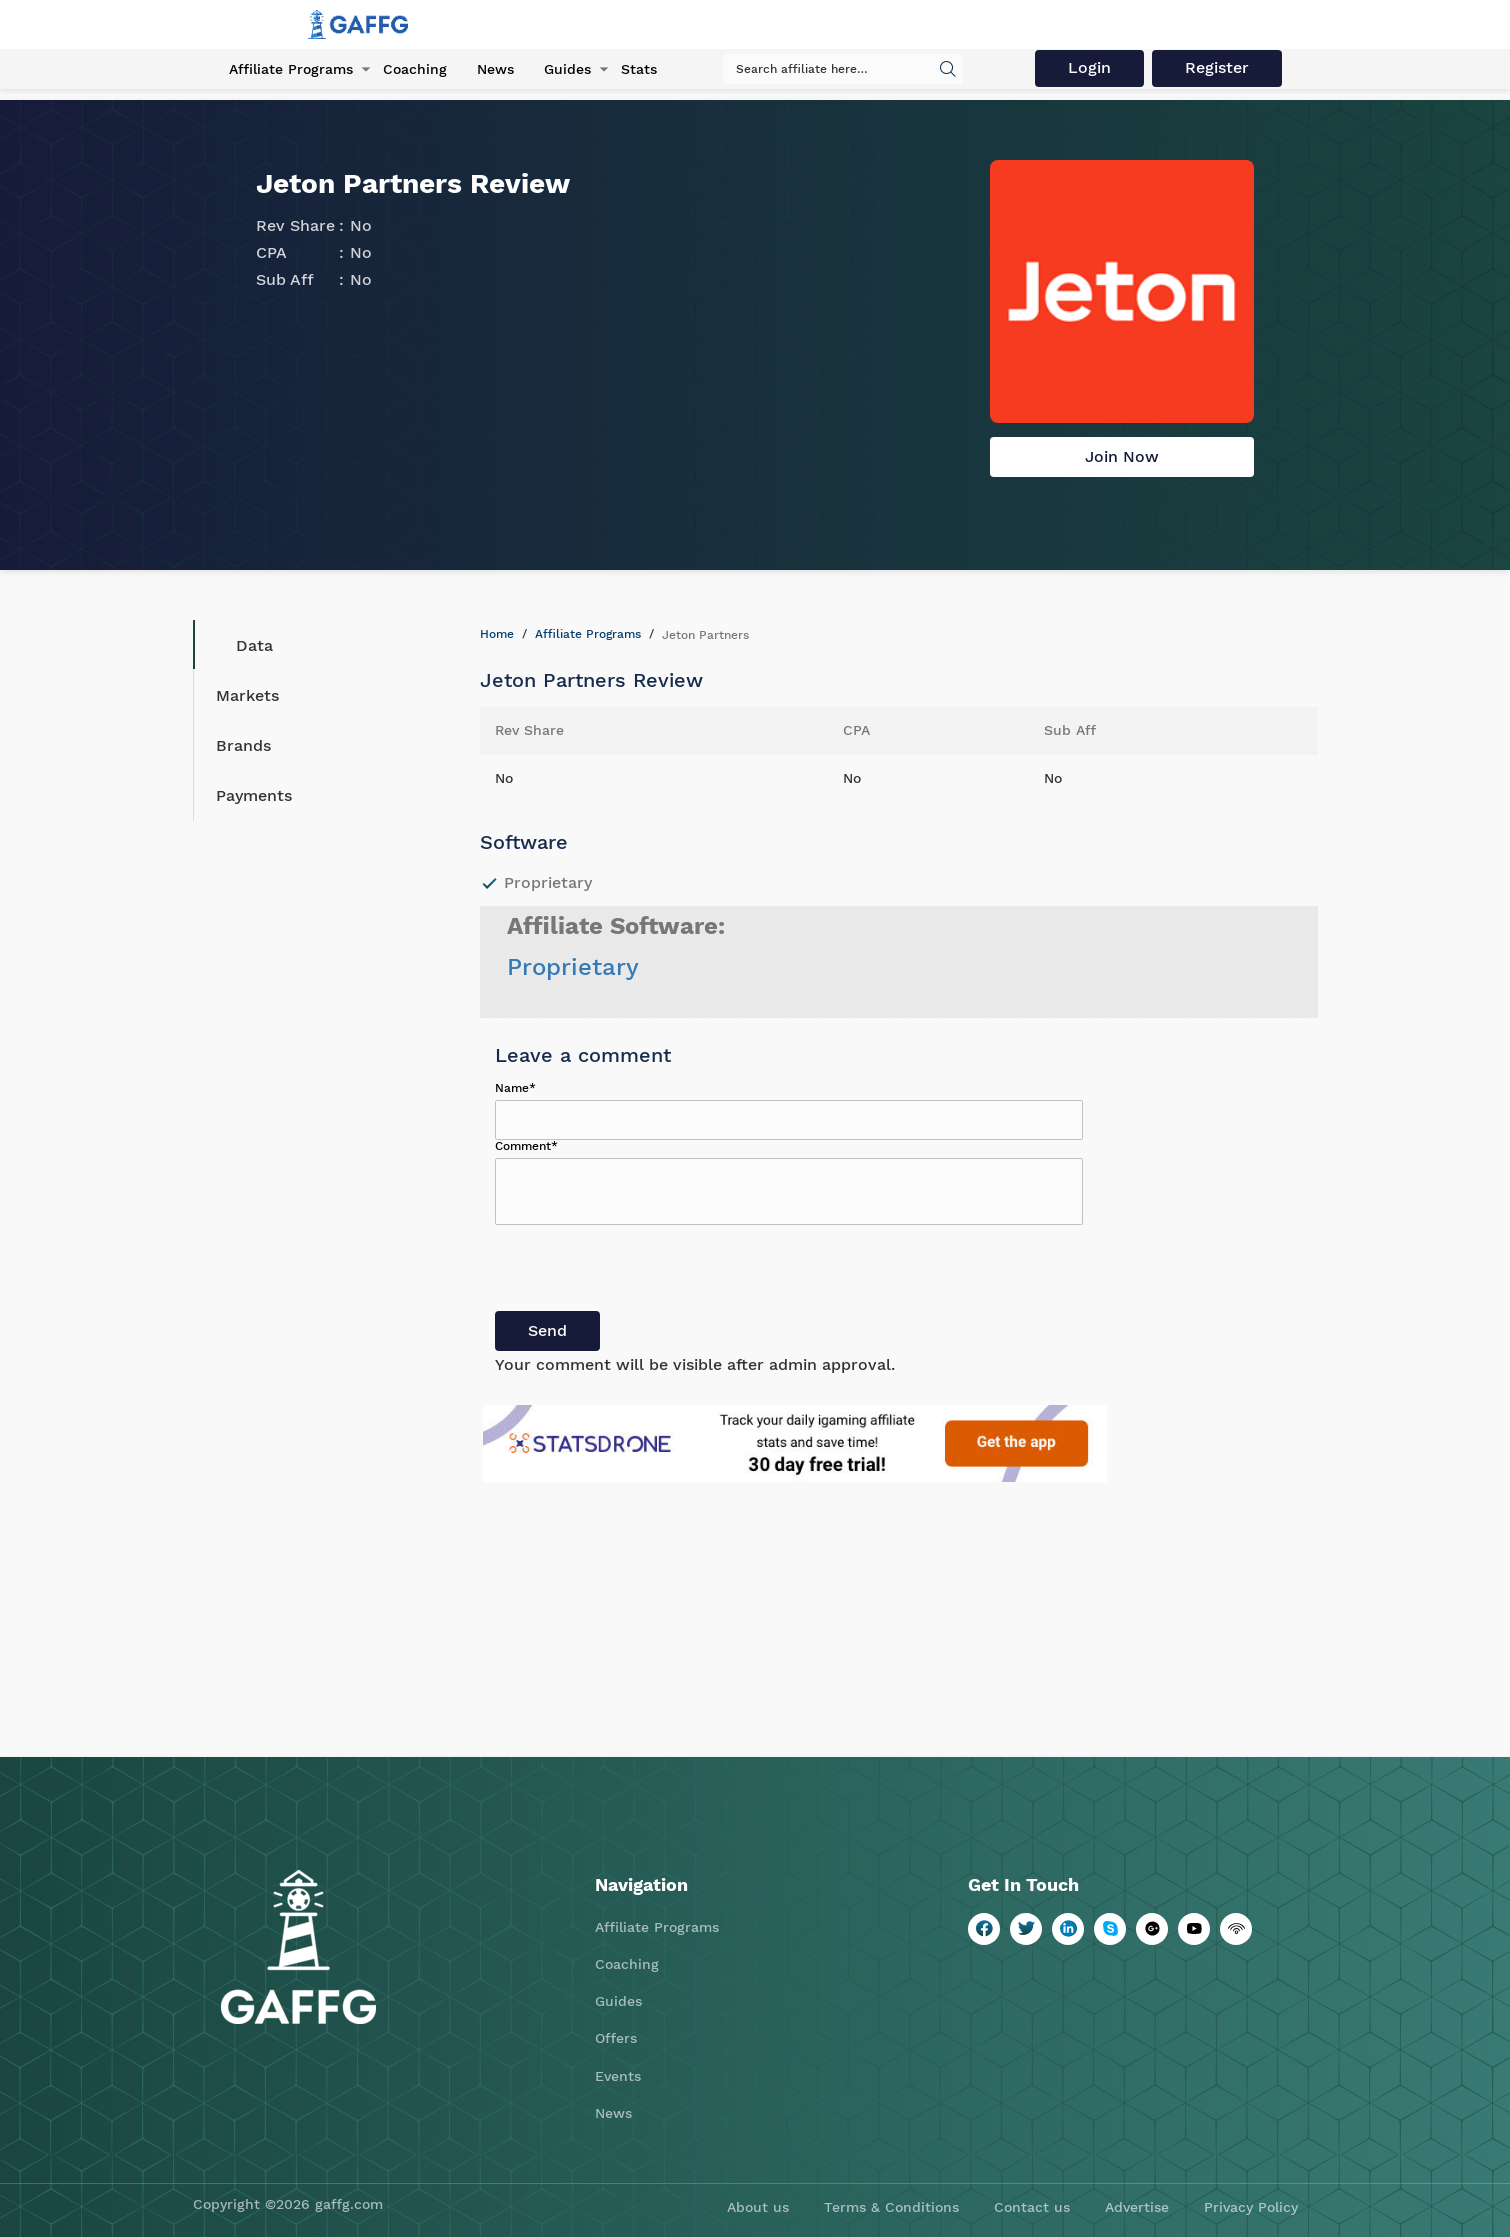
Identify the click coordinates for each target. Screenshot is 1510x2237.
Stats (639, 69)
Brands (243, 745)
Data (239, 645)
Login (1089, 67)
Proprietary (573, 967)
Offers (616, 2038)
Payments (254, 795)
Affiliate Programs (291, 69)
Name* (515, 1088)
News (495, 69)
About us (758, 2207)
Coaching (415, 69)
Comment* (526, 1146)
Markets (247, 695)
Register (1217, 67)
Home (497, 634)
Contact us (1032, 2207)
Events (618, 2076)
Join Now (1122, 456)
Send (547, 1330)
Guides (567, 69)
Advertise (1137, 2207)
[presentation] (647, 1272)
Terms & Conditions (891, 2207)
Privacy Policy (1251, 2207)
